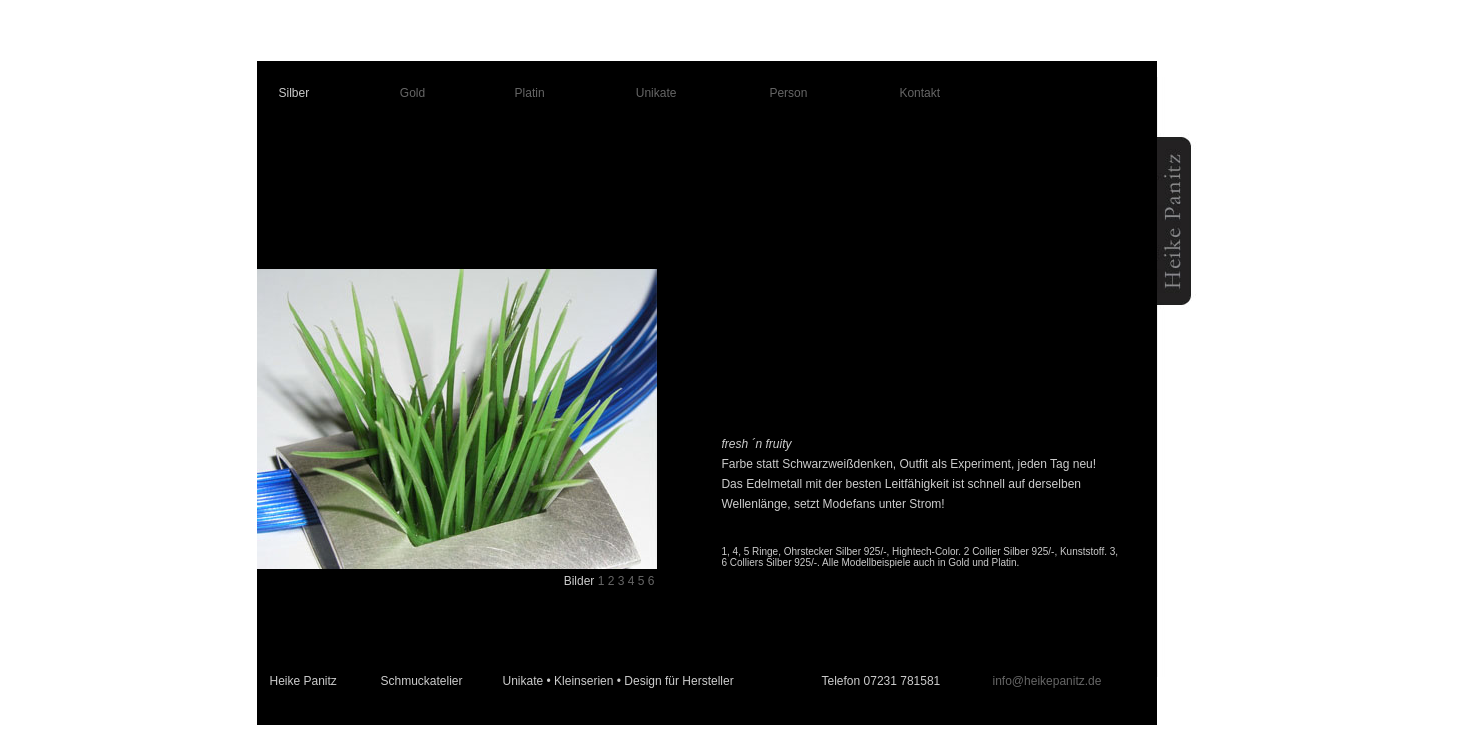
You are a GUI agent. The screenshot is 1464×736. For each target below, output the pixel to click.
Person (788, 93)
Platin (530, 93)
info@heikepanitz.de (1047, 681)
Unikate (656, 93)
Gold (412, 93)
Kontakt (919, 93)
